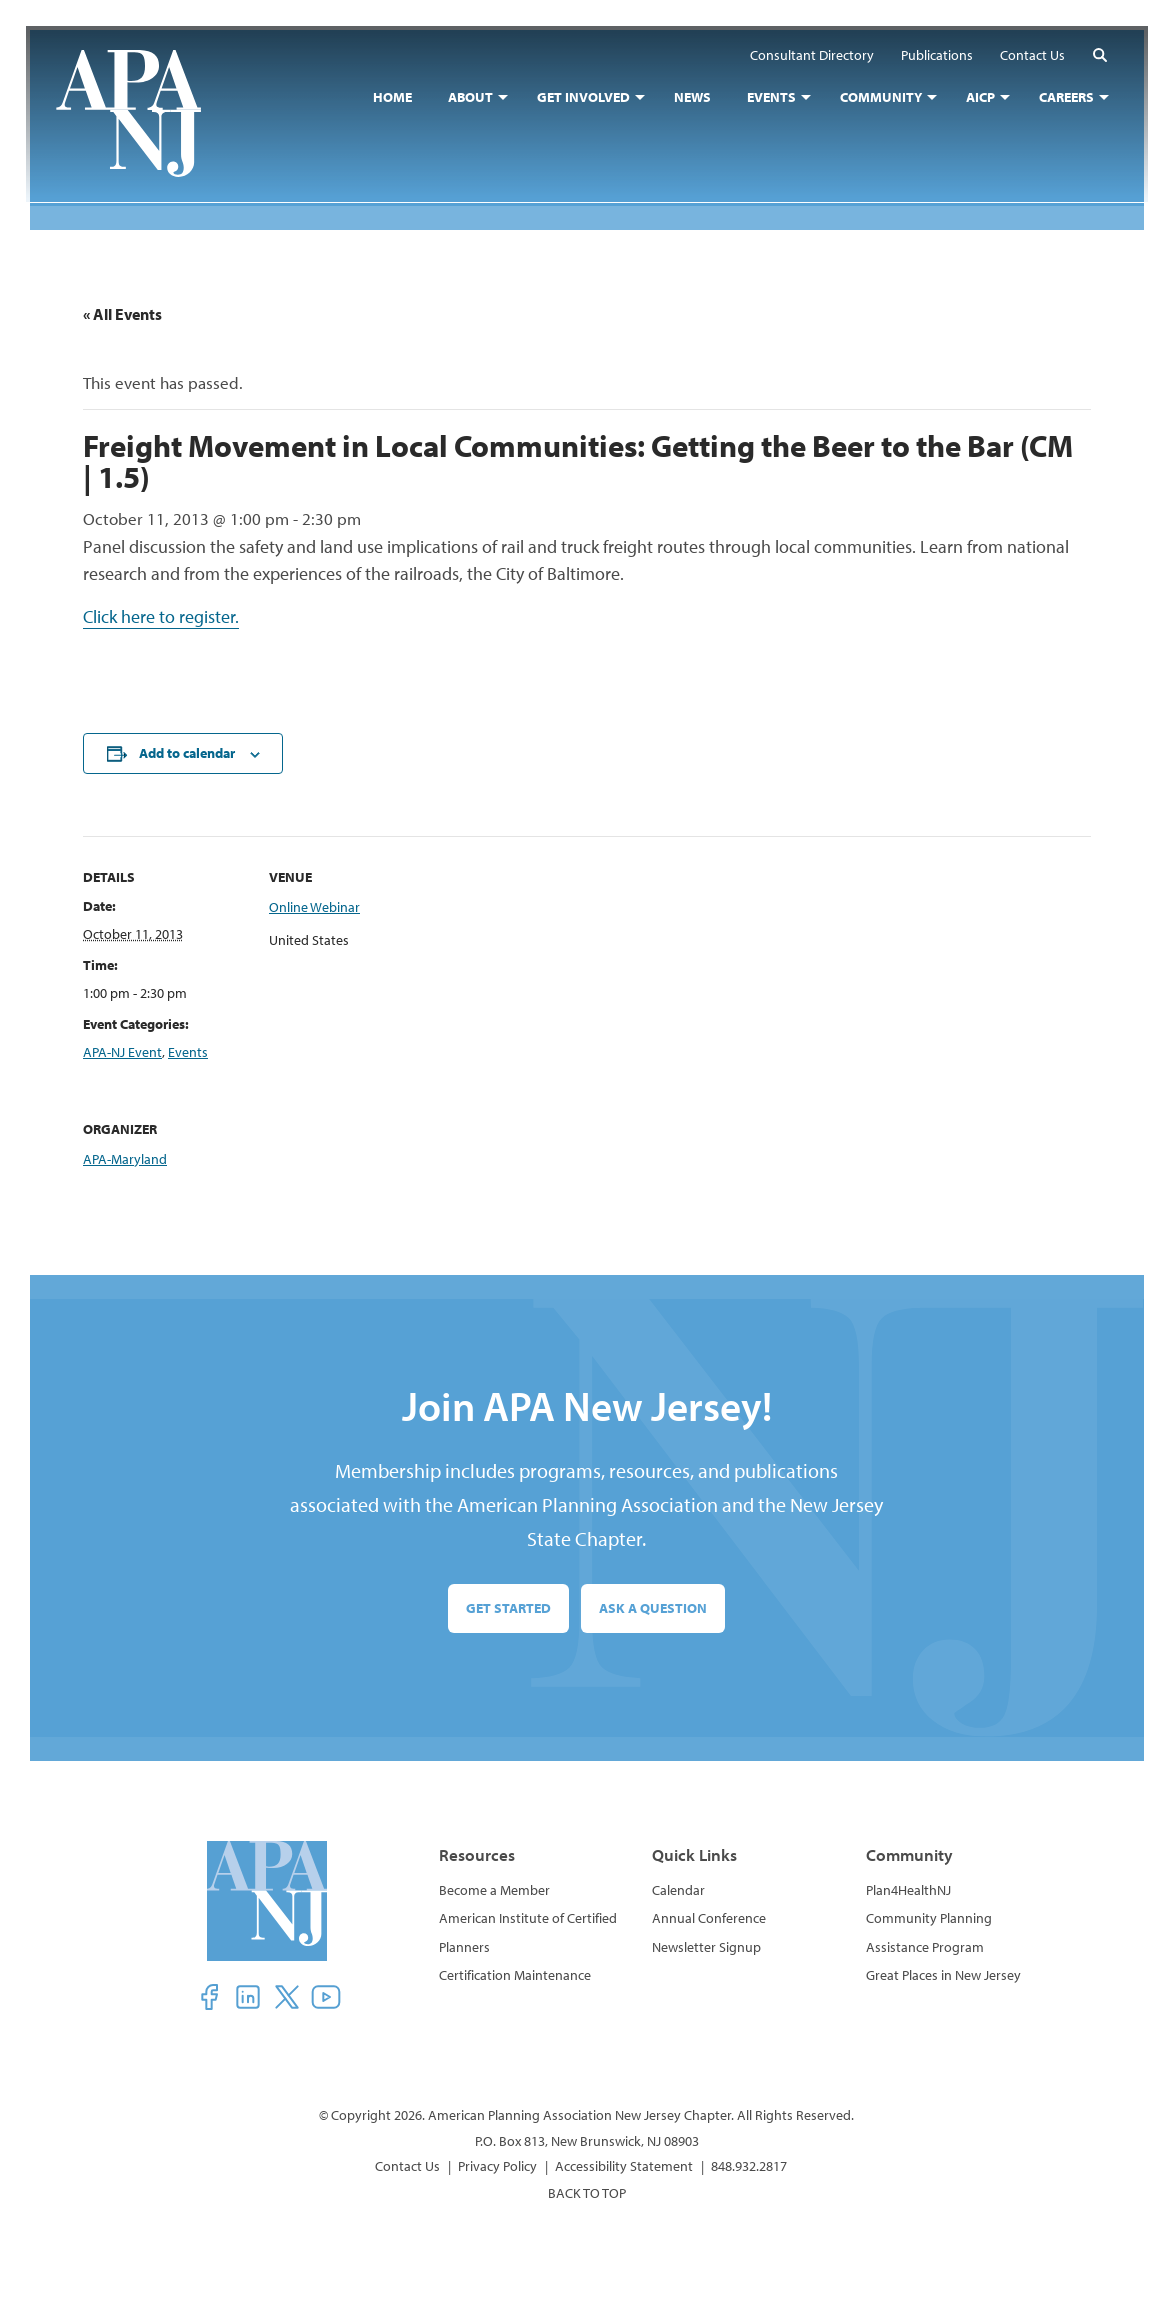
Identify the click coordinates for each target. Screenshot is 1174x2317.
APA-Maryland (125, 1159)
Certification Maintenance (515, 1975)
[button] (1096, 58)
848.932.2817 (749, 2166)
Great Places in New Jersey (943, 1975)
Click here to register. (161, 617)
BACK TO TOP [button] (587, 2194)
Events (188, 1052)
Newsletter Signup (706, 1947)
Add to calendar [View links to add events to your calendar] (187, 754)
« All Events (122, 314)
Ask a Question (653, 1608)
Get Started (508, 1608)
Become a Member (494, 1890)
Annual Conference (709, 1918)
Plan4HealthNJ (908, 1890)
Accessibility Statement (624, 2166)
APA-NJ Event (122, 1052)
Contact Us (407, 2166)
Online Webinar (314, 907)
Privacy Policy (497, 2166)
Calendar (678, 1890)
